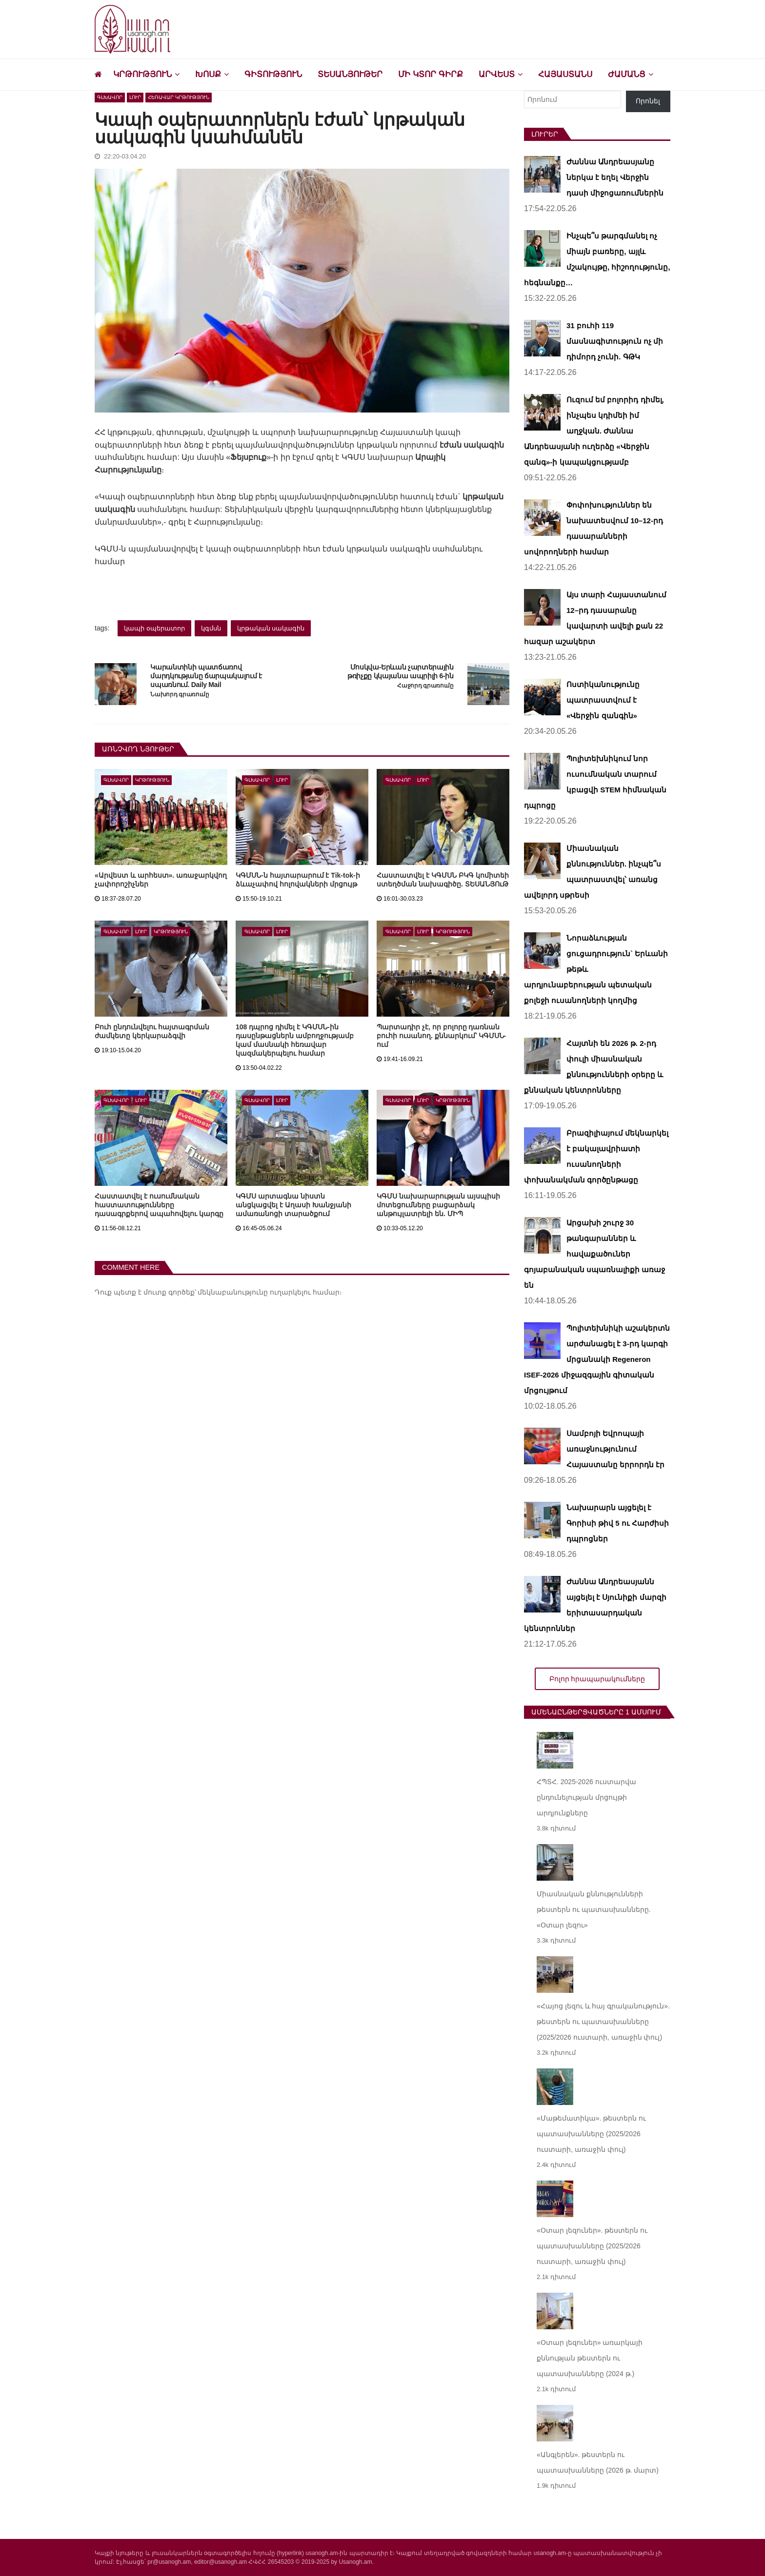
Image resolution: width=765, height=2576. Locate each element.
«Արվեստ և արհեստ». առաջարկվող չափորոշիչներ (161, 879)
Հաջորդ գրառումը (425, 686)
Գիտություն (273, 74)
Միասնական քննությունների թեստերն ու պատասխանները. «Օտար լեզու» (594, 1909)
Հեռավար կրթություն (178, 97)
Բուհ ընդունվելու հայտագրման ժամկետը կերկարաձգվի (152, 1031)
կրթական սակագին (271, 628)
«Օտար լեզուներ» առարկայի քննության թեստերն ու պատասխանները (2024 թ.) (590, 2358)
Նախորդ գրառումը (179, 694)
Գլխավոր (109, 97)
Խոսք (208, 74)
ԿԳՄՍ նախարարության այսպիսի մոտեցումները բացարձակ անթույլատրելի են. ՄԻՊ (438, 1205)
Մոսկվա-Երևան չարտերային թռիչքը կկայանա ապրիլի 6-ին (400, 672)
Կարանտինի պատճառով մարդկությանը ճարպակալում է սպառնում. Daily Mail (206, 676)
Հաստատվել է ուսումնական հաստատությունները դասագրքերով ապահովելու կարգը (159, 1205)
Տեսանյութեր (350, 74)
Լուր (135, 97)
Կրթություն (142, 74)
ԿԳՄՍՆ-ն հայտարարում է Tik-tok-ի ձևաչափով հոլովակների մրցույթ (298, 879)
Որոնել (648, 101)
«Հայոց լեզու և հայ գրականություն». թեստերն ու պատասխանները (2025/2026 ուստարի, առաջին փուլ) (603, 2021)
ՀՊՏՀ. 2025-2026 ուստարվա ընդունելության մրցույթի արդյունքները (586, 1797)
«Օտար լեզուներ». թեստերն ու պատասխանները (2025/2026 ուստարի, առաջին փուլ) (592, 2245)
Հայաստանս (565, 74)
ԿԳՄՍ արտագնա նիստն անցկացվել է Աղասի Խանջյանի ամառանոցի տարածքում (293, 1205)
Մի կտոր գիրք (430, 74)
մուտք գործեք (169, 1292)
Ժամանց (626, 74)
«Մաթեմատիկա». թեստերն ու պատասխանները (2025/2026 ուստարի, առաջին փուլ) (591, 2133)
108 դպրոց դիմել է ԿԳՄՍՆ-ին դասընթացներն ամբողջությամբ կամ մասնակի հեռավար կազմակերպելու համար (295, 1040)
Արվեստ (497, 74)
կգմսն (211, 628)
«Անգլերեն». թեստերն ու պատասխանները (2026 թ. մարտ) (598, 2462)
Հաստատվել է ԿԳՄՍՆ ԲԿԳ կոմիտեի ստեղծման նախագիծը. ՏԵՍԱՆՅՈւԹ (443, 879)
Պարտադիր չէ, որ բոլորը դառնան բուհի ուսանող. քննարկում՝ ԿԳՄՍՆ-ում (441, 1035)
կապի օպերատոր (154, 628)
